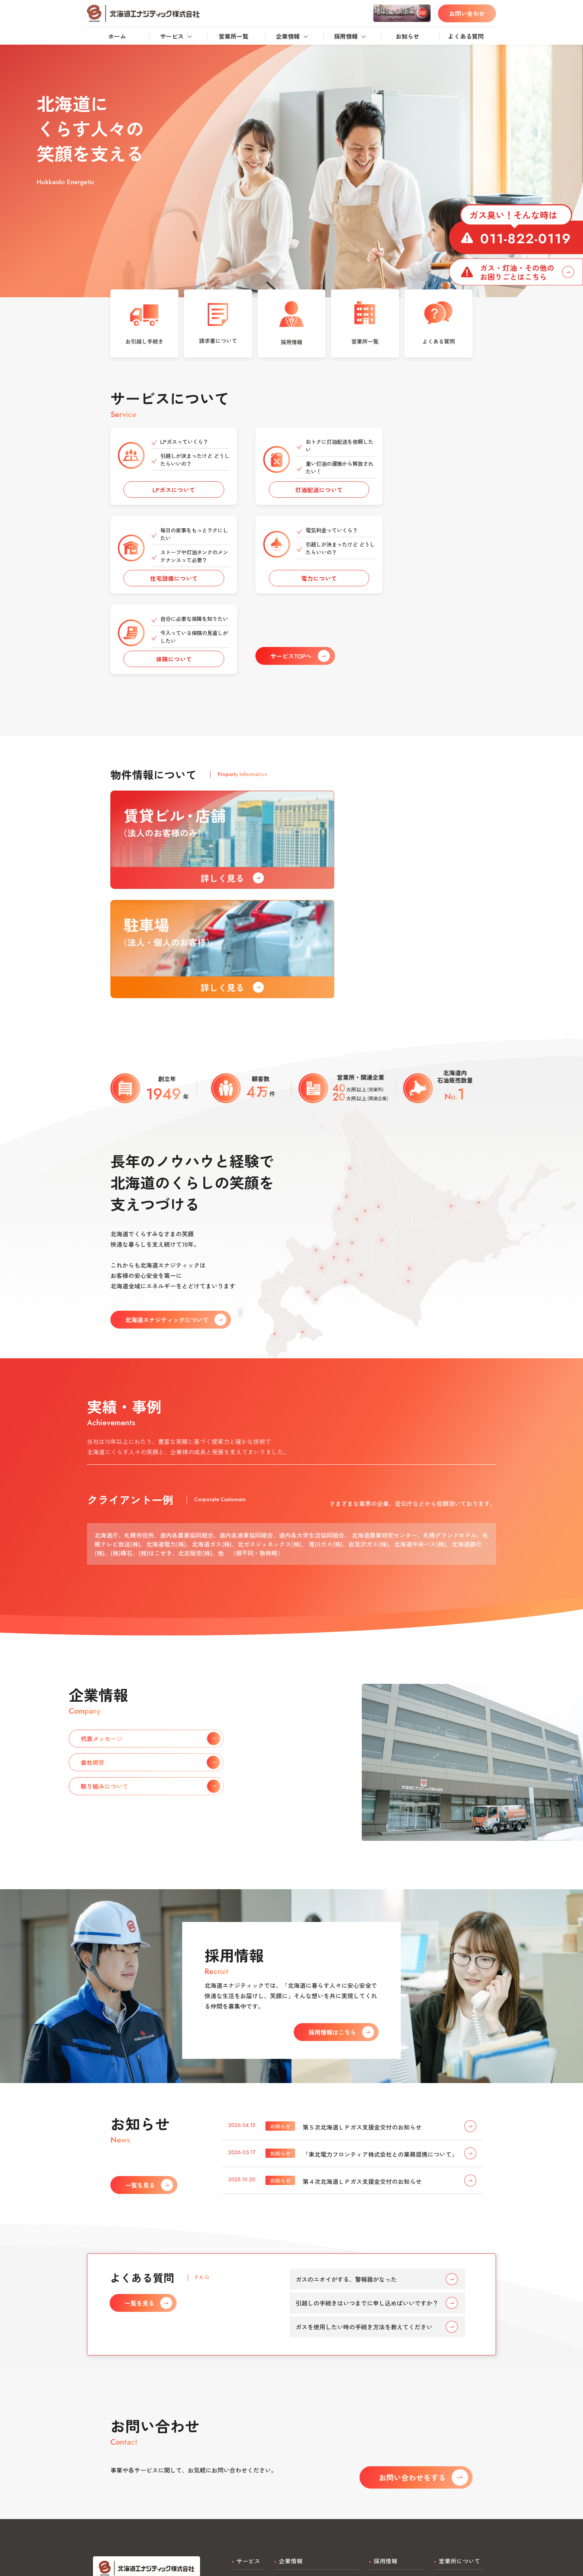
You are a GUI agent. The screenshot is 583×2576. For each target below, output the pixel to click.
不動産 (241, 2464)
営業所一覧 (233, 36)
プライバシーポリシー (262, 2523)
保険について (291, 595)
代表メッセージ (295, 2416)
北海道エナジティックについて (316, 2404)
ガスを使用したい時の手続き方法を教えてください (377, 2150)
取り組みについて (298, 2440)
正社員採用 (384, 2404)
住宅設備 (244, 2428)
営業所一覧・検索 (458, 2404)
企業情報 (288, 36)
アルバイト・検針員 (396, 2416)
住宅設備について (418, 496)
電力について (165, 595)
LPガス (241, 2404)
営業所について (459, 2383)
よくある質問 (466, 36)
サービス (172, 36)
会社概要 (286, 2428)
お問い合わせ (467, 13)
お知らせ (407, 36)
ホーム (117, 36)
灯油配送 (244, 2416)
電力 (238, 2440)
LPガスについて (164, 496)
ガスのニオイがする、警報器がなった (377, 2102)
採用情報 (346, 36)
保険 (238, 2452)
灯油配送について (291, 496)
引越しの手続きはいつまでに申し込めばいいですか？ (377, 2126)
